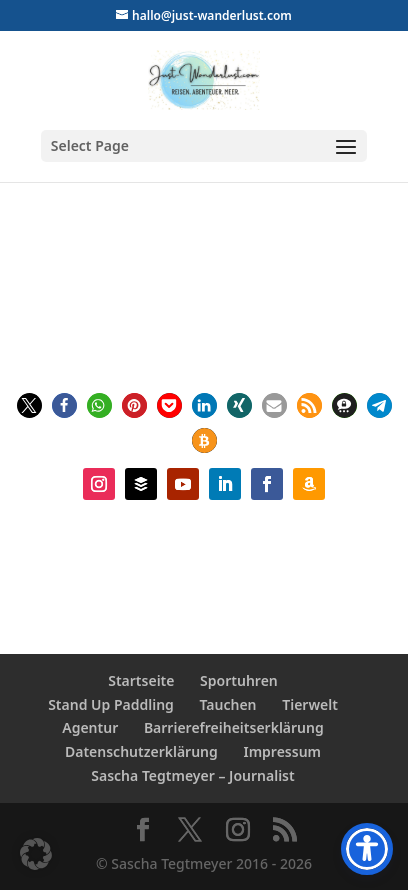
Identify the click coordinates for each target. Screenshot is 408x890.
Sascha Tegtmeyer (210, 266)
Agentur (90, 727)
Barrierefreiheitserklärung (234, 727)
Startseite (141, 680)
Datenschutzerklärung (141, 751)
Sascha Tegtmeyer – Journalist (192, 775)
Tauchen (228, 704)
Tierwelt (310, 704)
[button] (29, 405)
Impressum (282, 751)
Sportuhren (239, 680)
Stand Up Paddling (111, 704)
